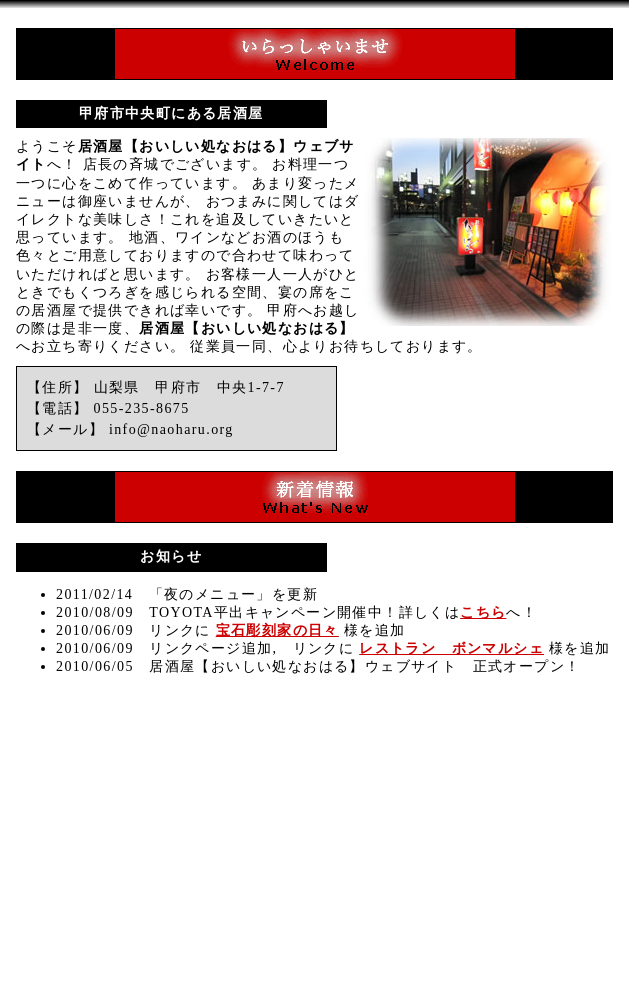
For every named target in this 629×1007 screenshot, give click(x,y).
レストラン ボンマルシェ (451, 648)
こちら (483, 612)
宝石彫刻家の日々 (277, 630)
